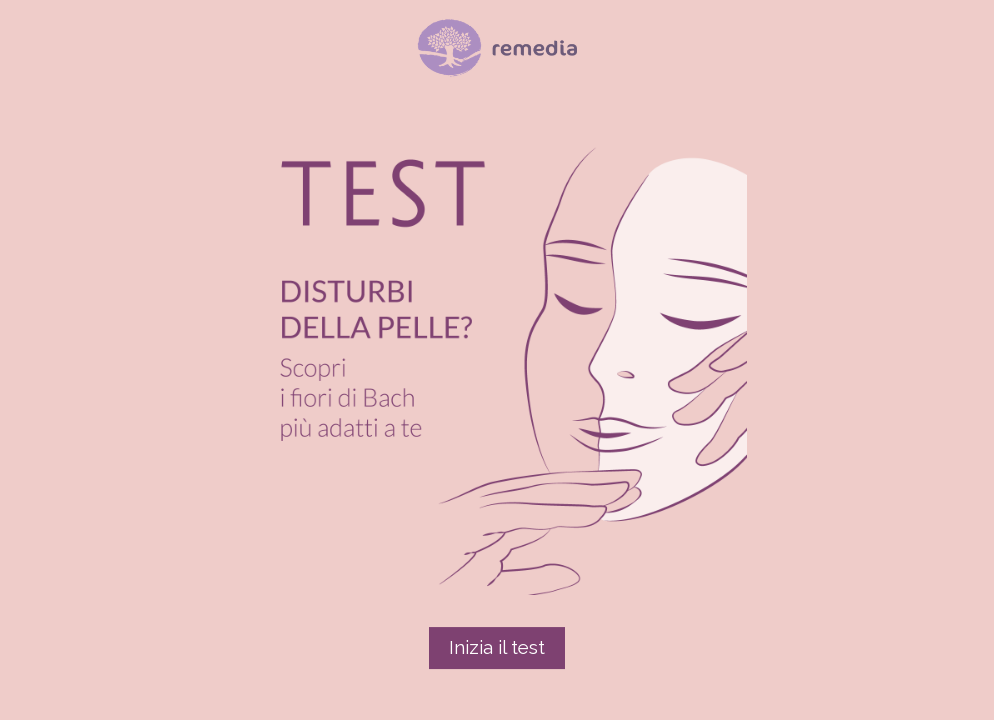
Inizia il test (497, 647)
